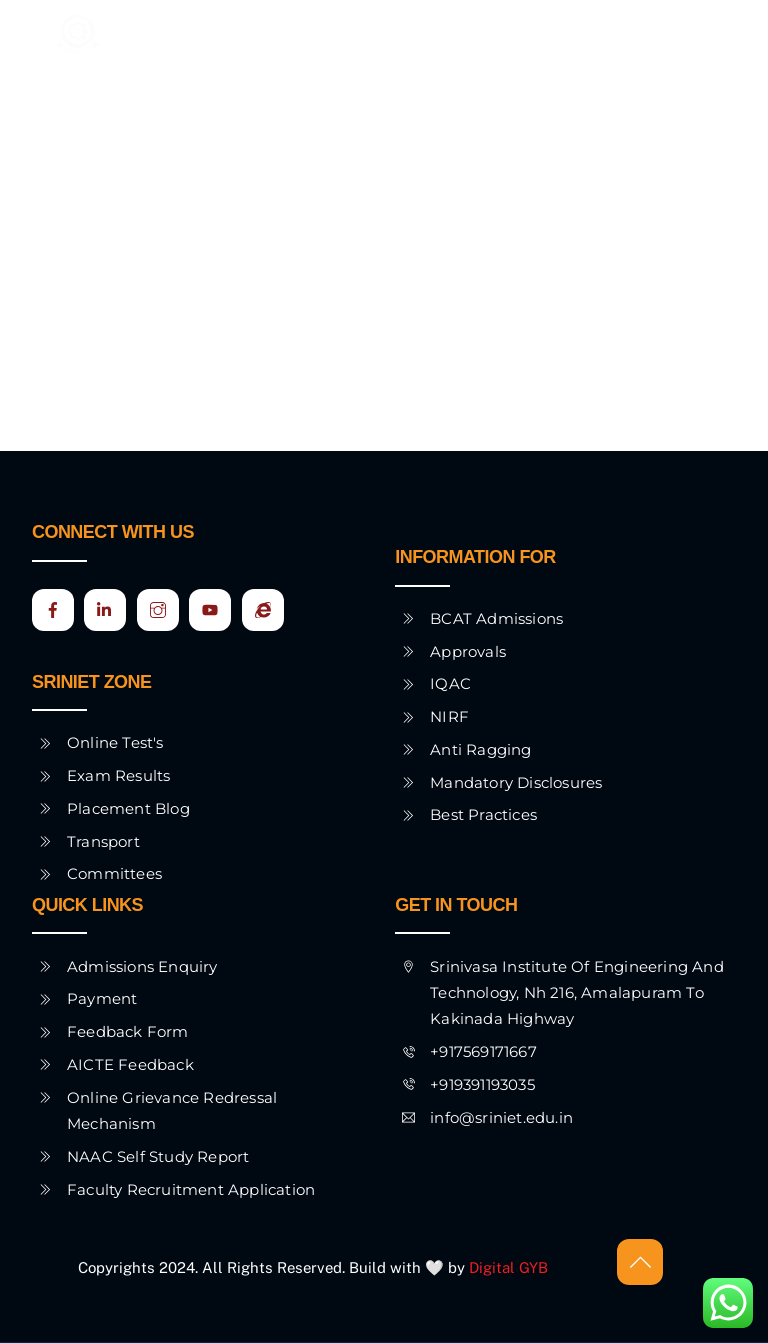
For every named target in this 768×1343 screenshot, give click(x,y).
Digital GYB (510, 1268)
